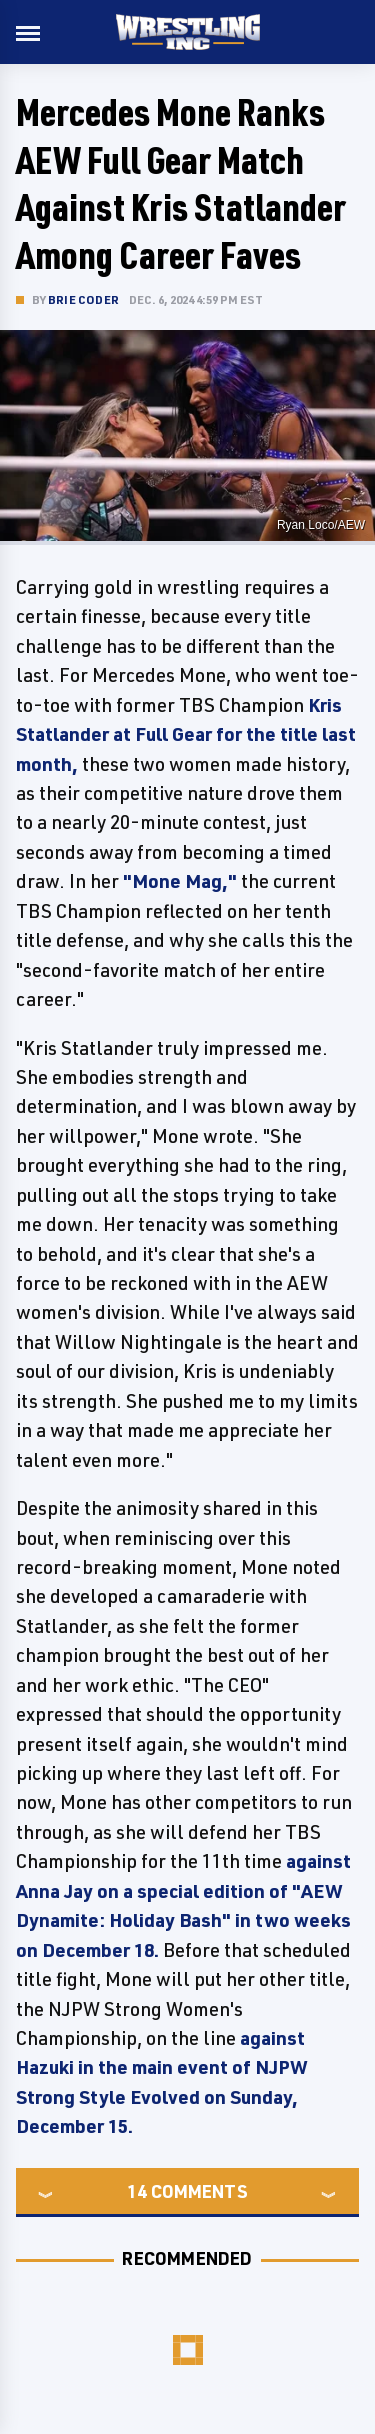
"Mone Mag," (180, 881)
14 (137, 2191)
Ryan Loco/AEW (321, 525)
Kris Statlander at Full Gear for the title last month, (186, 734)
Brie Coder (83, 299)
